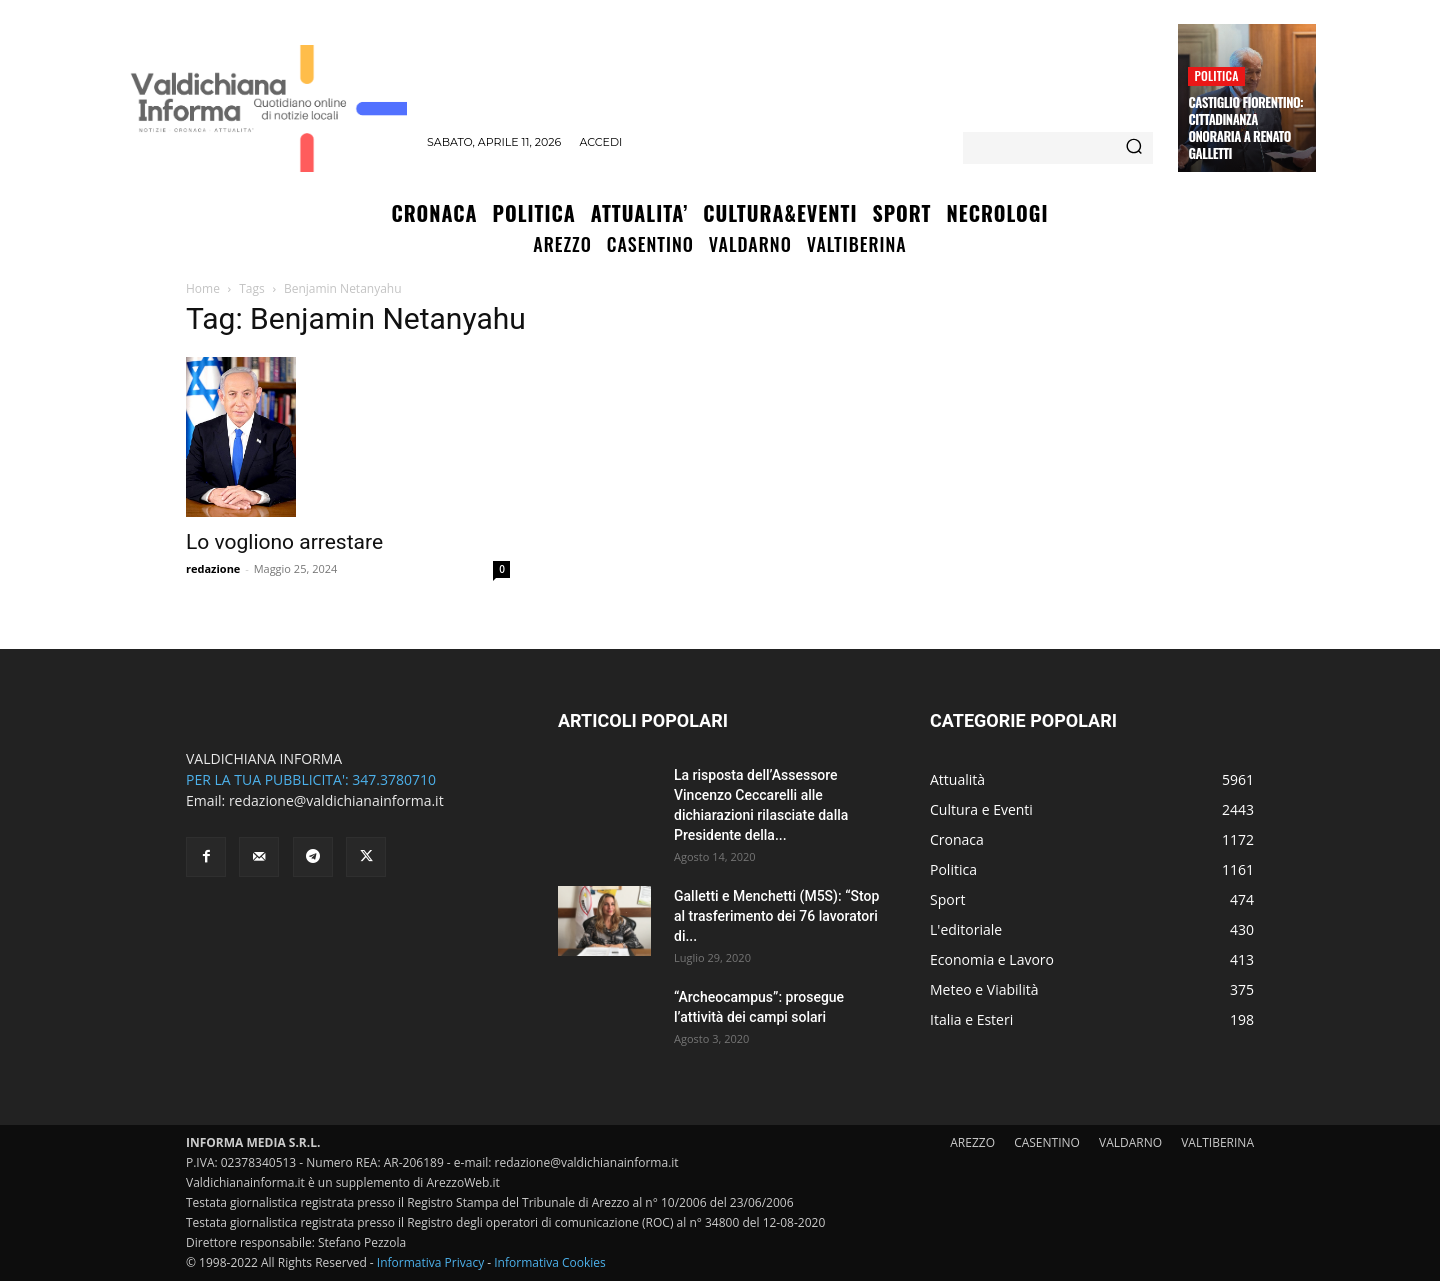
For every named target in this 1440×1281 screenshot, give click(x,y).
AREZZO (972, 1142)
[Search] (1134, 148)
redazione (213, 568)
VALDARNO (1130, 1142)
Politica (1216, 75)
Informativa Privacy (430, 1262)
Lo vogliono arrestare (284, 542)
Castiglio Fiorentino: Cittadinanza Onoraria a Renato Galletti (1245, 127)
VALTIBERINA (1217, 1142)
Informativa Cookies (550, 1262)
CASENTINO (1047, 1142)
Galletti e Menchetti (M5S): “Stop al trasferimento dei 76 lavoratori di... (776, 916)
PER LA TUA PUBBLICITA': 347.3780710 (311, 779)
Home (203, 288)
